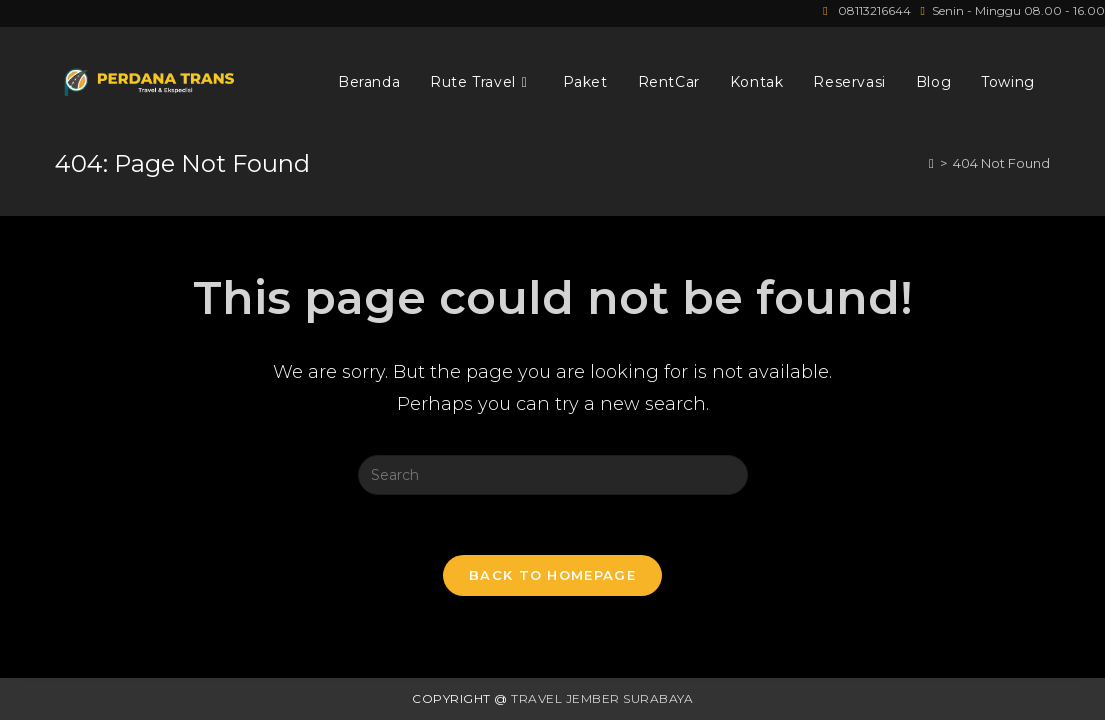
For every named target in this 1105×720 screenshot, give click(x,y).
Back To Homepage (552, 575)
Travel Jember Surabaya (602, 698)
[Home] (931, 163)
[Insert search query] (553, 475)
